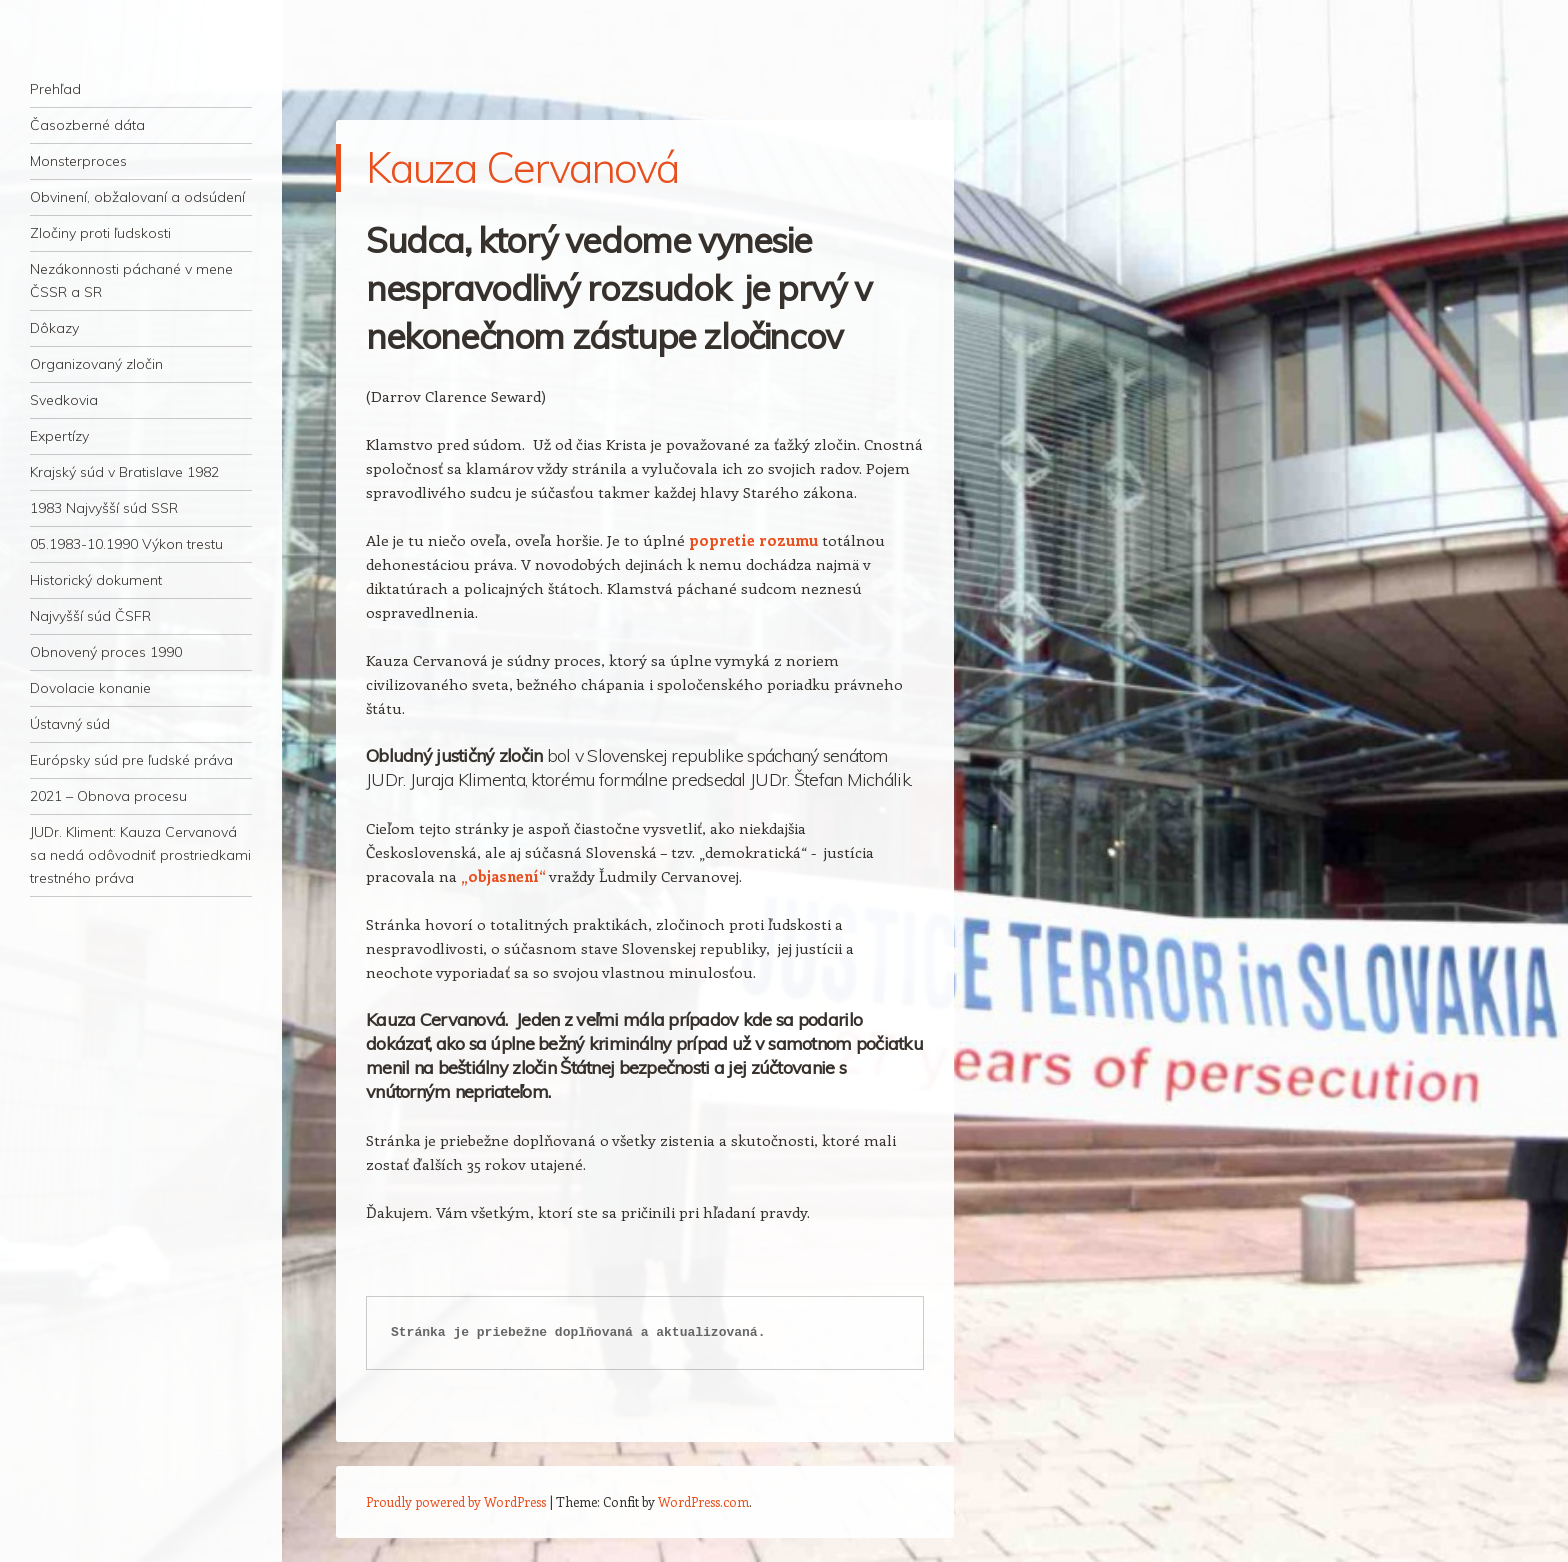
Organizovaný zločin (96, 364)
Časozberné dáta (87, 125)
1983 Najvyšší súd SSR (104, 508)
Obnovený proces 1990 (106, 652)
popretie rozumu (753, 540)
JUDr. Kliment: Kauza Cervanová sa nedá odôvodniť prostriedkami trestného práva (140, 855)
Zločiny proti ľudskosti (100, 233)
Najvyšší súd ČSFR (90, 616)
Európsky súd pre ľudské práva (131, 760)
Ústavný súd (70, 724)
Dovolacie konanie (90, 688)
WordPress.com (703, 1501)
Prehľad (55, 89)
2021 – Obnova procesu (108, 796)
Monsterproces (78, 161)
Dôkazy (54, 328)
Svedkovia (64, 400)
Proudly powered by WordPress (456, 1501)
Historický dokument (96, 580)
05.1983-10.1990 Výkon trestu (126, 544)
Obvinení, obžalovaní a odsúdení (137, 197)
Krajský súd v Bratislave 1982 (124, 472)
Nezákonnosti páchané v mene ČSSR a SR (131, 280)
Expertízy (59, 436)
